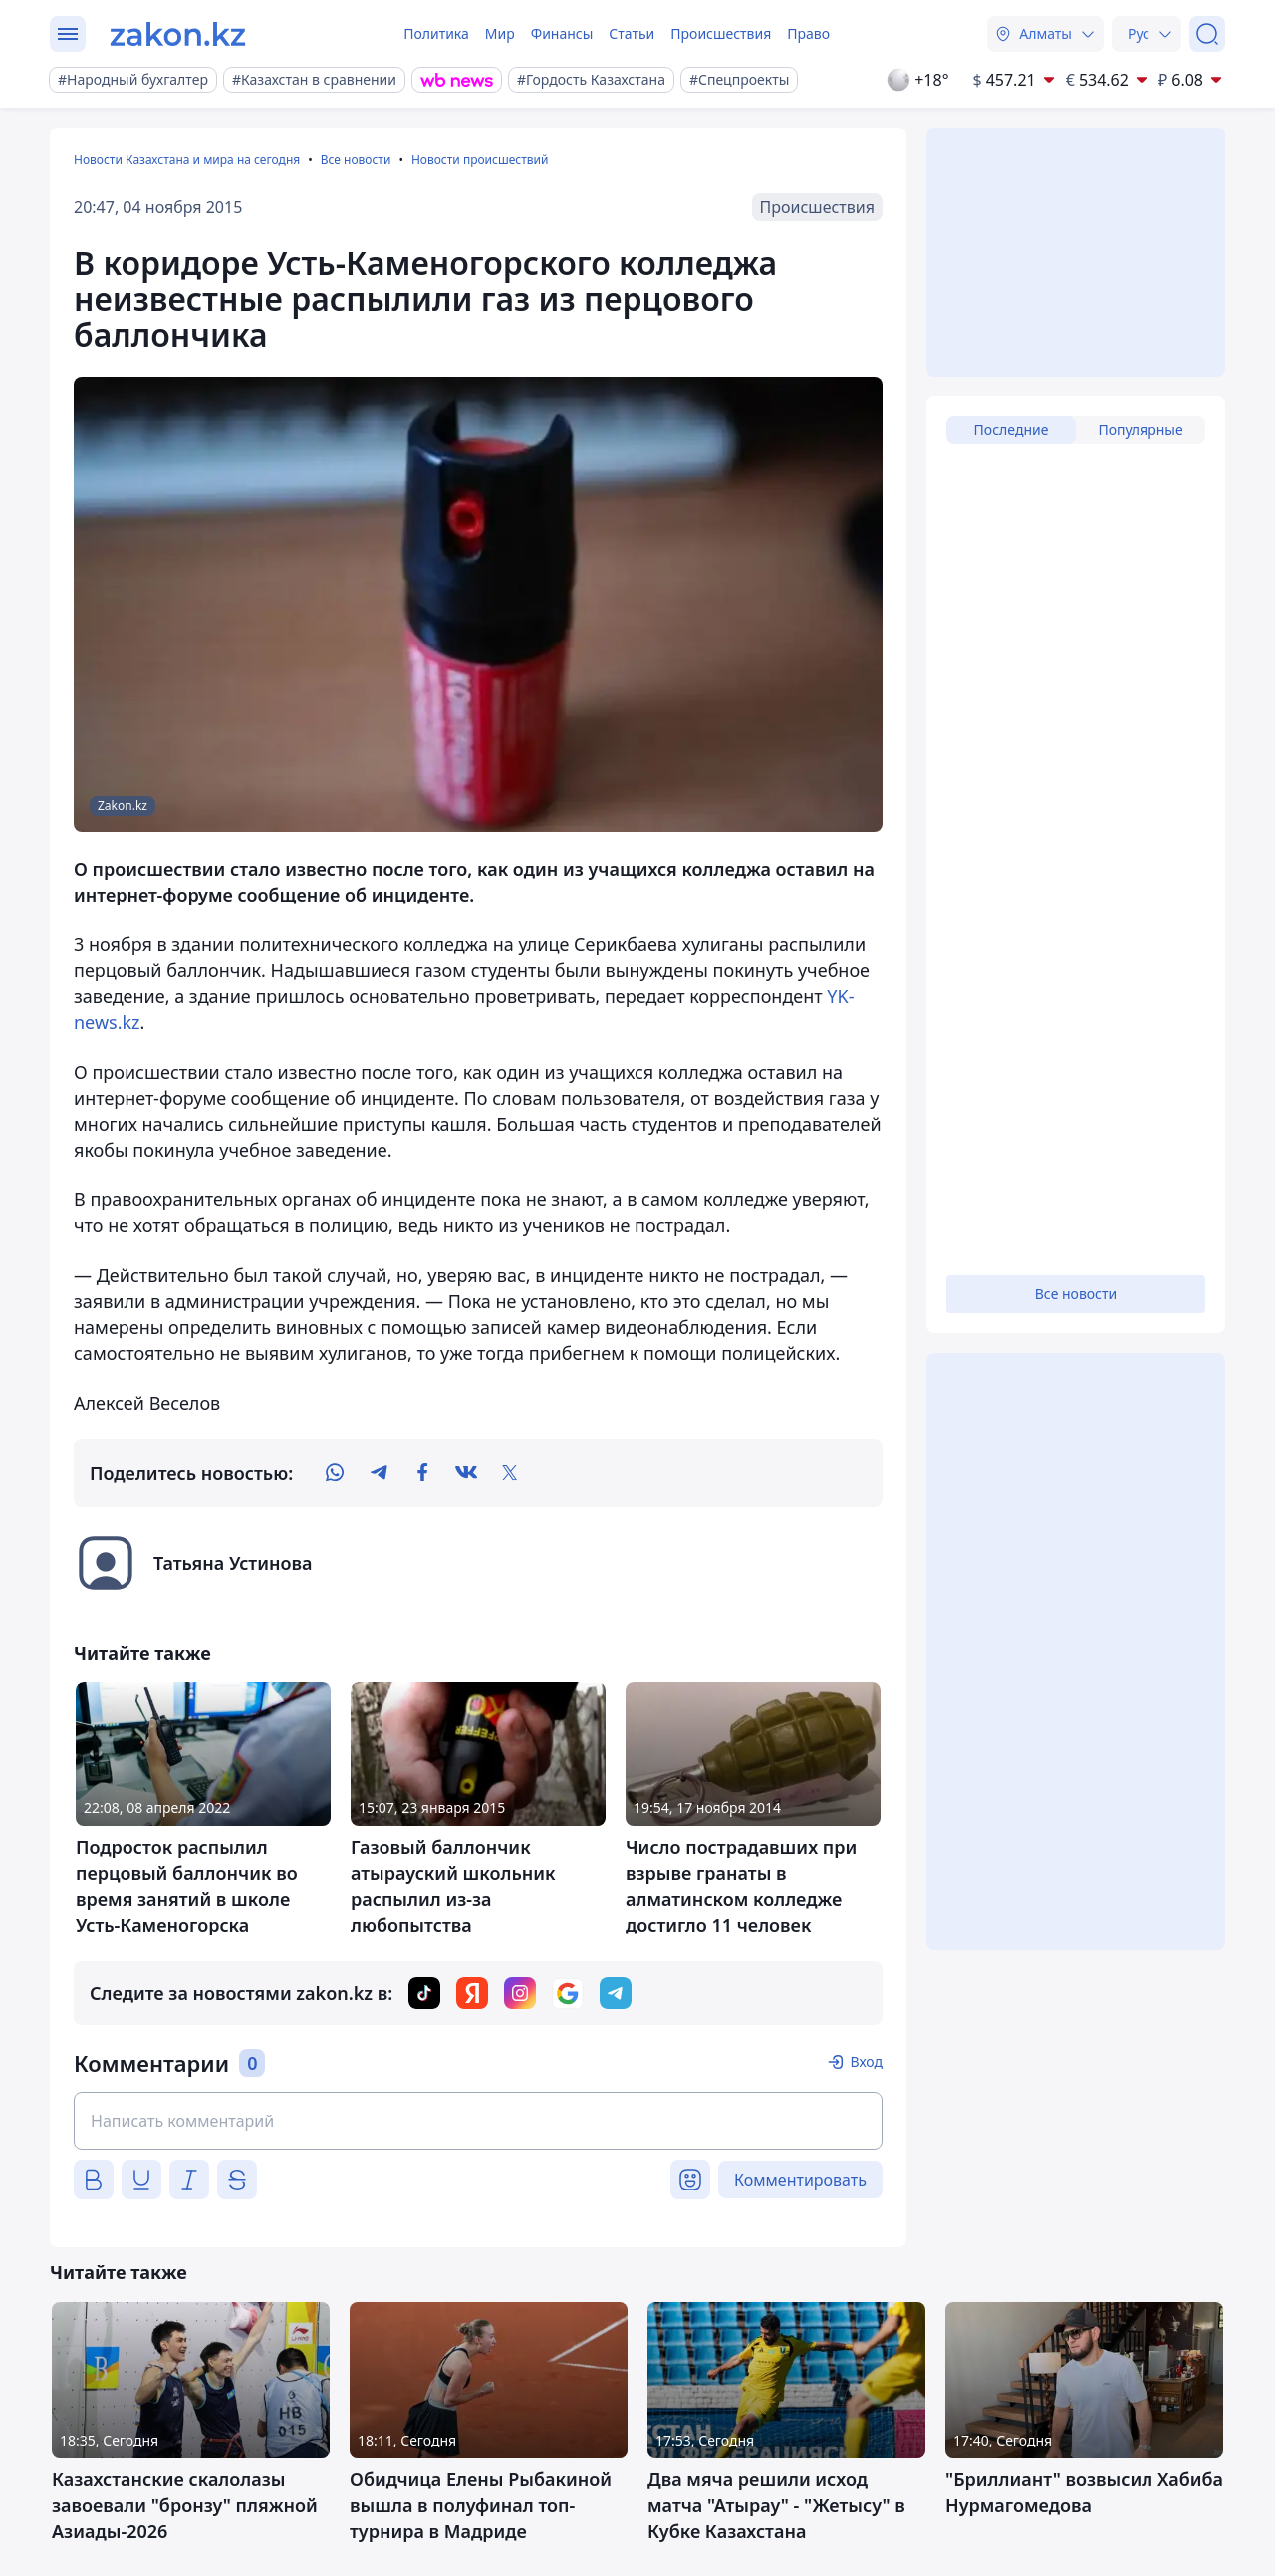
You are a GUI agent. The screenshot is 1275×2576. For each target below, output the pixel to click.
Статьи (631, 33)
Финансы (562, 33)
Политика (436, 33)
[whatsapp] (335, 1473)
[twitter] (510, 1473)
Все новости (356, 159)
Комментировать (800, 2179)
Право (808, 33)
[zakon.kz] (178, 34)
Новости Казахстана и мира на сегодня (187, 159)
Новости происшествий (480, 159)
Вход (866, 2061)
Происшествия (720, 33)
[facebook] (422, 1473)
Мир (500, 33)
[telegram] (378, 1473)
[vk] (466, 1473)
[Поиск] (1207, 34)
